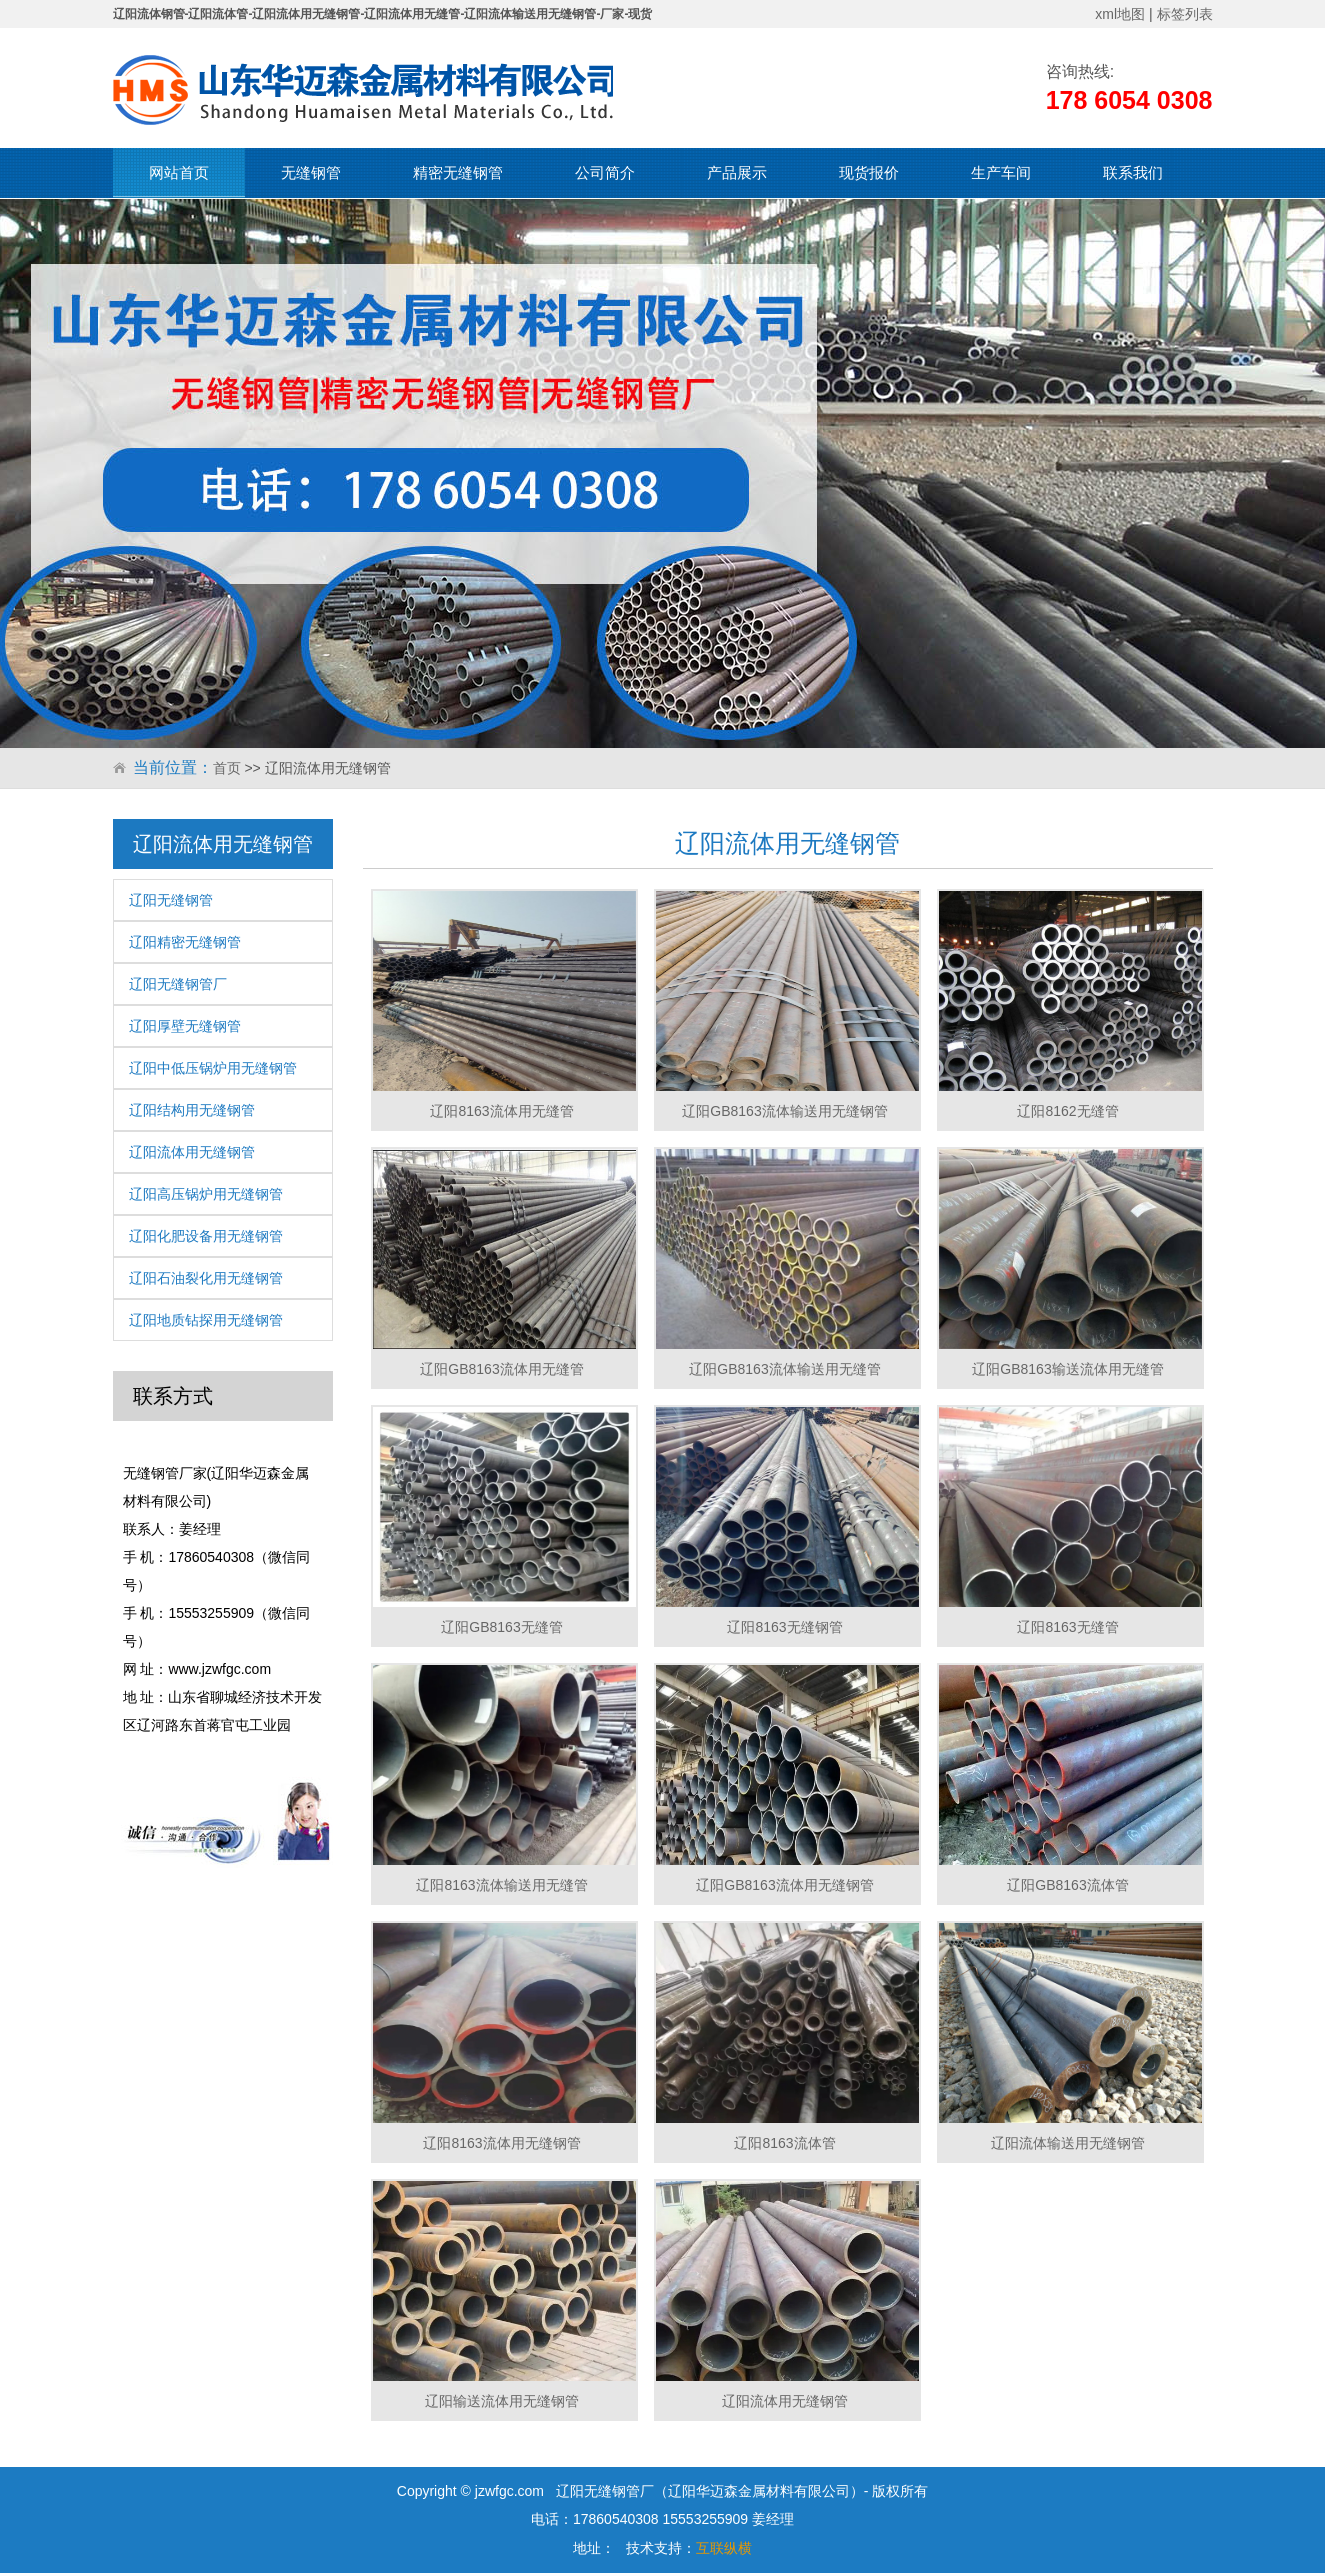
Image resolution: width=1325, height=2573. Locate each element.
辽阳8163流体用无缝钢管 (501, 2143)
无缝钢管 (311, 172)
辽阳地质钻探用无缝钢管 (206, 1320)
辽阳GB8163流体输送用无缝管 (784, 1369)
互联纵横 (724, 2548)
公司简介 (605, 172)
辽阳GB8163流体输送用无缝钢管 (784, 1111)
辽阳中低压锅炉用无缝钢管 (213, 1068)
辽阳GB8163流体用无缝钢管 (784, 1885)
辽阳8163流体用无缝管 (501, 1111)
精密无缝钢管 (458, 172)
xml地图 (1120, 14)
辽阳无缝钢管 (171, 900)
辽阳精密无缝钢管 (185, 942)
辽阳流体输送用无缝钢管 (1068, 2143)
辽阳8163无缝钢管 (784, 1627)
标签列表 (1185, 14)
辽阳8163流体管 (784, 2143)
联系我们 (1133, 172)
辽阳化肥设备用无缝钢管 (206, 1236)
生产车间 (1001, 172)
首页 (227, 768)
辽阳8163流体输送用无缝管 (501, 1885)
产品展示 (737, 172)
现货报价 (869, 172)
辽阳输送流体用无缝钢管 (502, 2401)
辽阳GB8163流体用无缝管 (501, 1369)
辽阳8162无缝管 (1067, 1111)
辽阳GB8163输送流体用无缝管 (1067, 1369)
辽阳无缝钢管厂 (178, 984)
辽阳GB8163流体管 (1067, 1885)
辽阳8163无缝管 (1067, 1627)
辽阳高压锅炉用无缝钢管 (206, 1194)
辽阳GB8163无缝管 (501, 1627)
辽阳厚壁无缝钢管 (185, 1026)
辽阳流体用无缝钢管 (192, 1152)
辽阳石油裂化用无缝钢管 (206, 1278)
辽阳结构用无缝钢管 (192, 1110)
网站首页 (179, 172)
